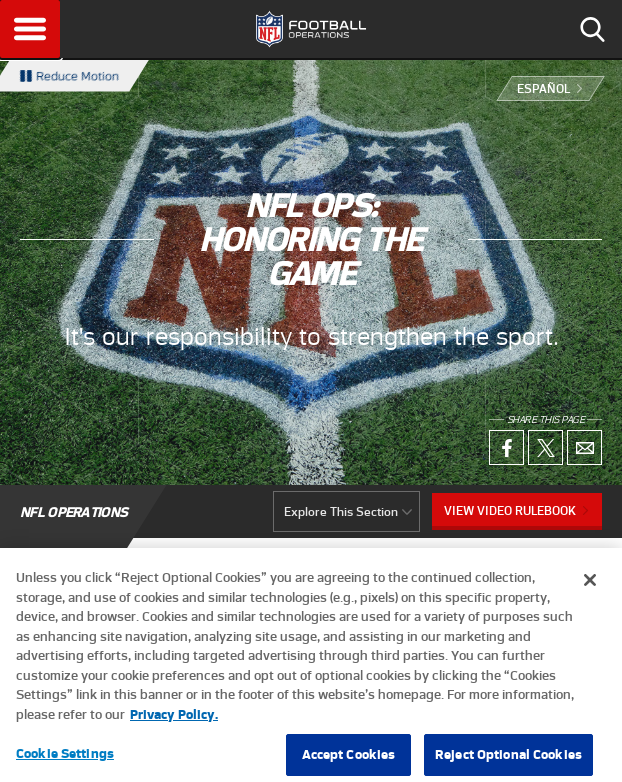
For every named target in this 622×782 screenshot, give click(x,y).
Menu (30, 29)
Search (592, 29)
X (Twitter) (545, 447)
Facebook (506, 447)
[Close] (590, 589)
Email (584, 447)
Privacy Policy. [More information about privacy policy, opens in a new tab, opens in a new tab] (174, 722)
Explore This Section (341, 511)
